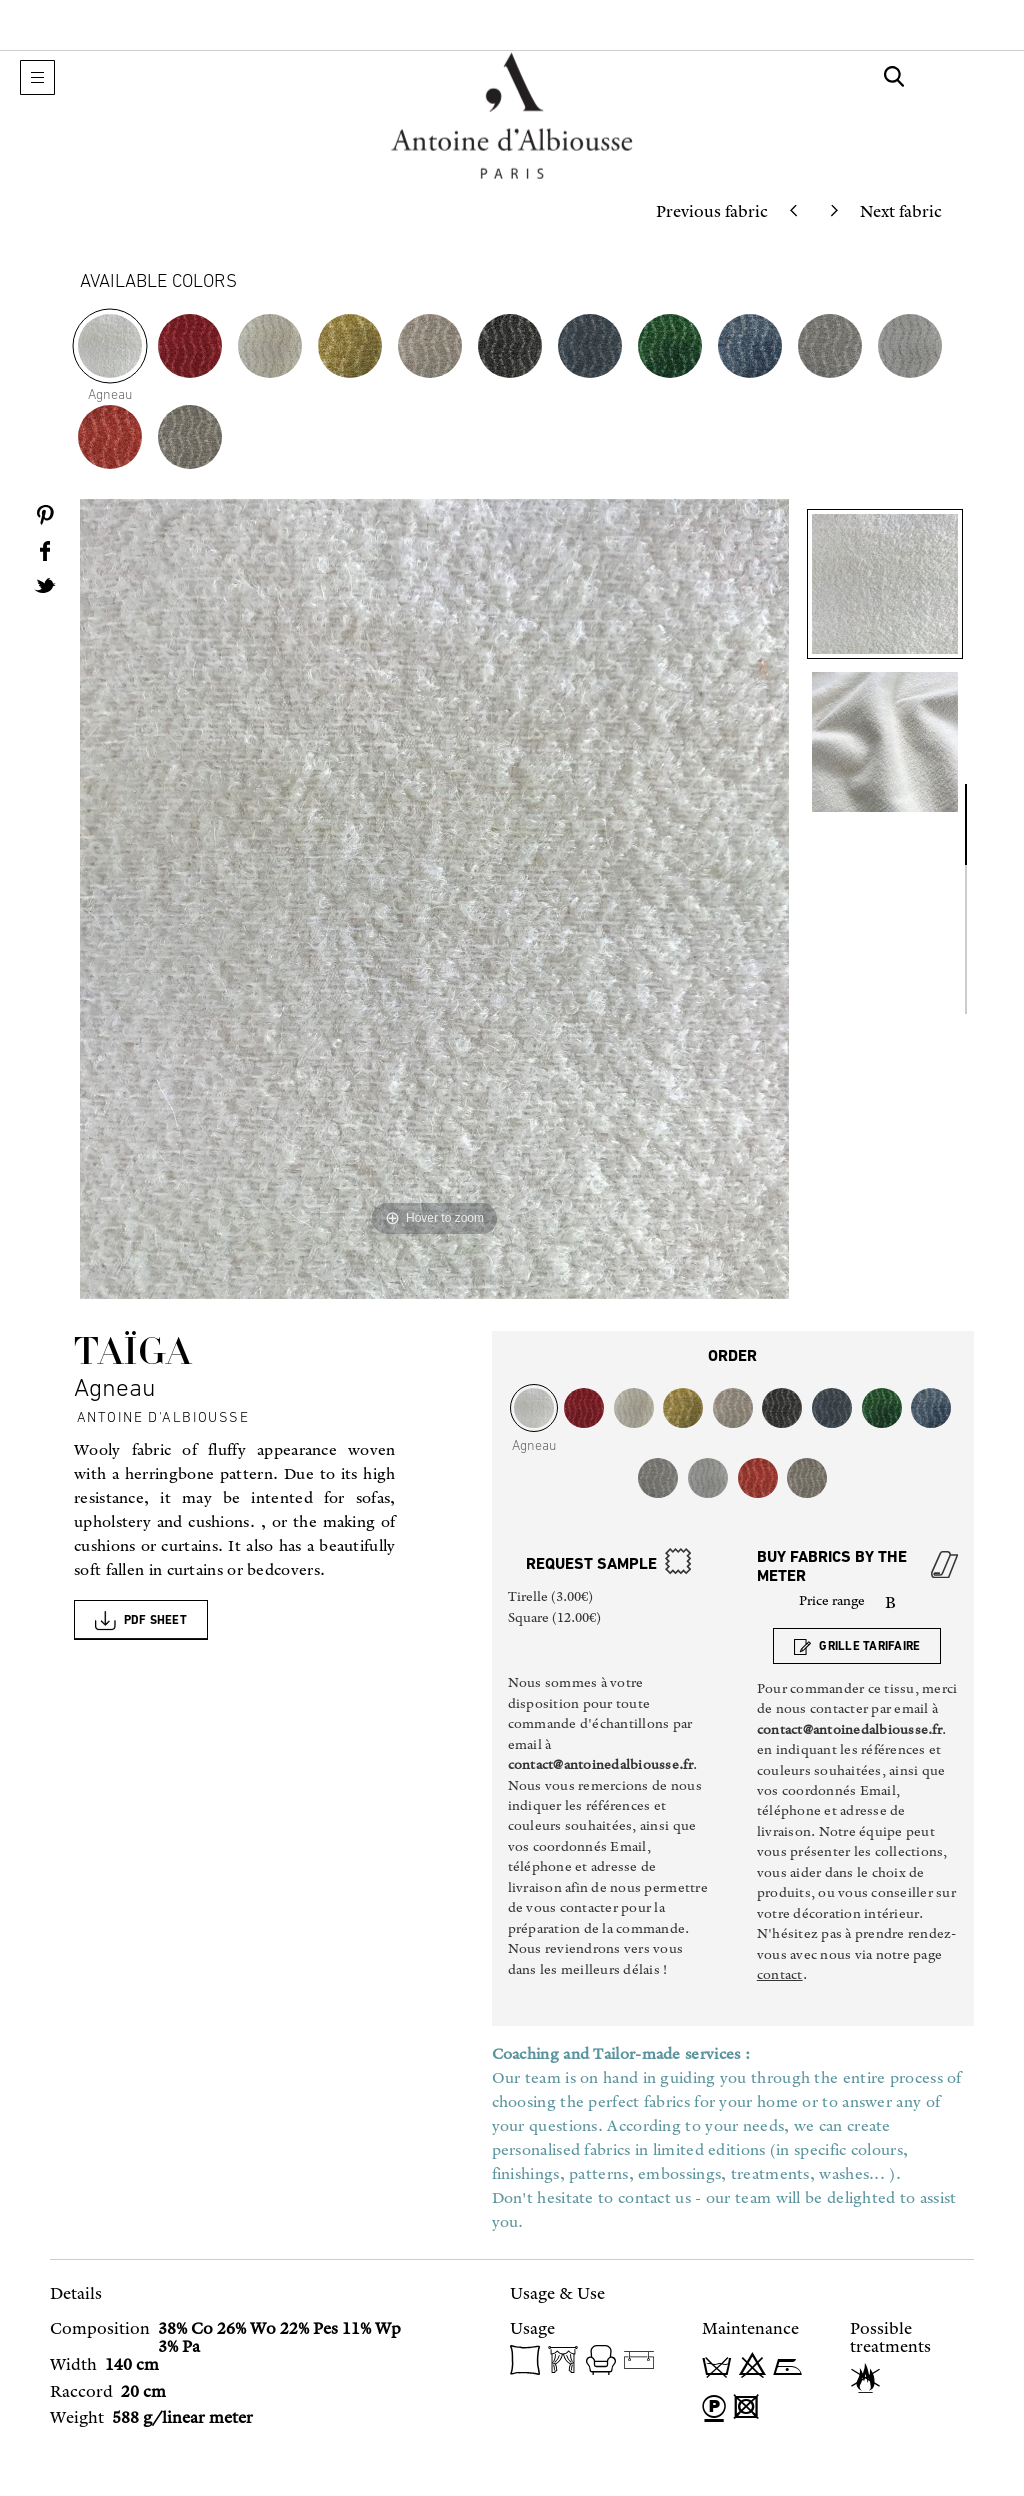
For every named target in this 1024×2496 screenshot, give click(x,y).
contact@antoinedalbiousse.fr (600, 1764)
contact (780, 1974)
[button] (37, 77)
